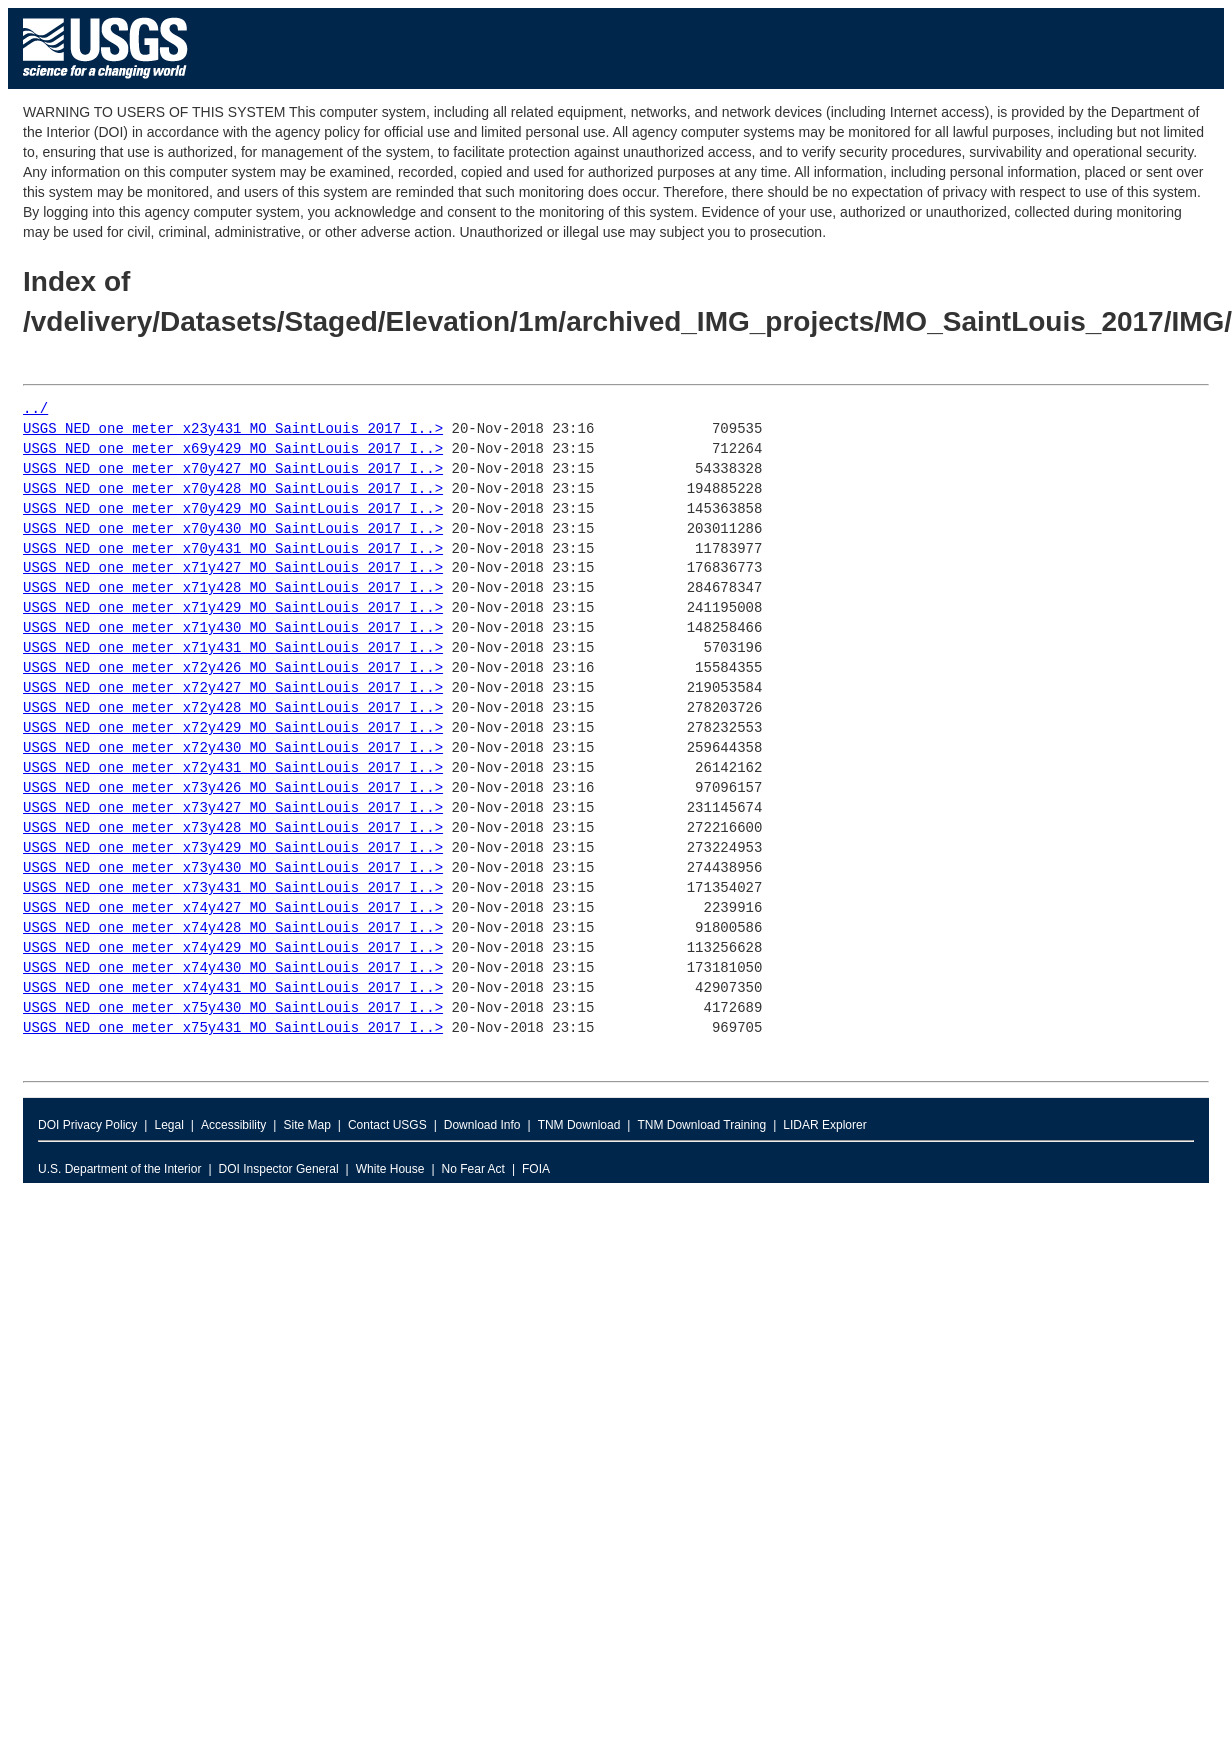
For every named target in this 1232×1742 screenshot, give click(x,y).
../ (35, 409)
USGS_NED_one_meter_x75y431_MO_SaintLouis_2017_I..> (233, 1028)
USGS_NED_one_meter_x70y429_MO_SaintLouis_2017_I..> (233, 509)
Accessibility (233, 1125)
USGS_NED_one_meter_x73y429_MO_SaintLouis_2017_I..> (233, 848)
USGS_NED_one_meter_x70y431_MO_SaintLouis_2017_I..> (233, 549)
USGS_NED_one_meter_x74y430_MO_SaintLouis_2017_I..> (233, 968)
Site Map (306, 1125)
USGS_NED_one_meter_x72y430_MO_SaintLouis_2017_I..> (233, 748)
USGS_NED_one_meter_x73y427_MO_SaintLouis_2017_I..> (233, 808)
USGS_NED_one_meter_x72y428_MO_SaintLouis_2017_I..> (233, 708)
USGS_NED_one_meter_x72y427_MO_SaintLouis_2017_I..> (233, 688)
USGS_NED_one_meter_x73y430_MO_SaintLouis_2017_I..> (233, 868)
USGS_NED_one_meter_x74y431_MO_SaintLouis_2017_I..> (233, 988)
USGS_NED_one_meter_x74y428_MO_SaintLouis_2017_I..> (233, 928)
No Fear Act (473, 1169)
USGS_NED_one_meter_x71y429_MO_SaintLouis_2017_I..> (233, 608)
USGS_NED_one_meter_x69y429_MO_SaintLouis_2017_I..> (233, 449)
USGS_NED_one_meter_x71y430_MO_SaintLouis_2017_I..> (233, 628)
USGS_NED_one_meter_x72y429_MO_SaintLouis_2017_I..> (233, 728)
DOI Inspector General (279, 1169)
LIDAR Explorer (824, 1125)
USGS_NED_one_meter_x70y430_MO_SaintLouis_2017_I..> (233, 529)
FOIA (536, 1169)
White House (390, 1169)
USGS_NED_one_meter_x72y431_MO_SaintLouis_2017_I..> (233, 768)
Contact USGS (387, 1125)
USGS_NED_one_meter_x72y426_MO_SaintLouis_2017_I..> (233, 668)
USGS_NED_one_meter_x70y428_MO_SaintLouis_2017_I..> (233, 489)
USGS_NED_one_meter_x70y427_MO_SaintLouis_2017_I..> (233, 469)
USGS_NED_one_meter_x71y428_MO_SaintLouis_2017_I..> (233, 588)
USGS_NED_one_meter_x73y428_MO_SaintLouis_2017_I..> (233, 828)
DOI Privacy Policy (87, 1125)
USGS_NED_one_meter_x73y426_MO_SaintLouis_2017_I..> (233, 788)
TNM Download (579, 1125)
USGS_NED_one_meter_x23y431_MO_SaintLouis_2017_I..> (233, 429)
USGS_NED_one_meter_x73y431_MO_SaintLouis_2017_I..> (233, 888)
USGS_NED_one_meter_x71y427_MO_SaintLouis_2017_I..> (233, 568)
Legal (168, 1125)
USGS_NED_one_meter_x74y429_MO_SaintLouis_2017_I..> (233, 948)
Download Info (482, 1125)
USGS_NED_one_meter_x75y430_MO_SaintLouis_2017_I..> (233, 1008)
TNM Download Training (701, 1125)
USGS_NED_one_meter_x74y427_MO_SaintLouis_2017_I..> (233, 908)
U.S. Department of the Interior (119, 1169)
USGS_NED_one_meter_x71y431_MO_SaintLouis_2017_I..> (233, 648)
